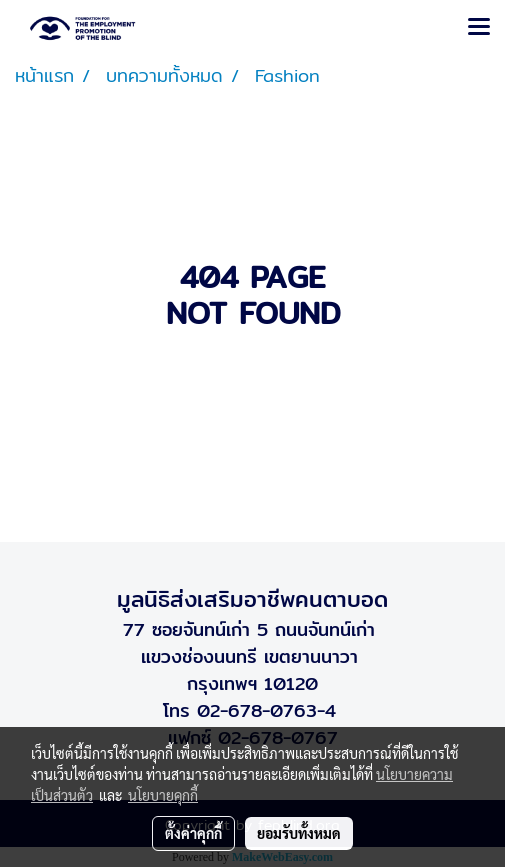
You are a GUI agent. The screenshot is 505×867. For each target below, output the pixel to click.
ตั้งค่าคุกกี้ (193, 833)
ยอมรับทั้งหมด (299, 833)
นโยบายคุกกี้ (163, 795)
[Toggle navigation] (479, 28)
